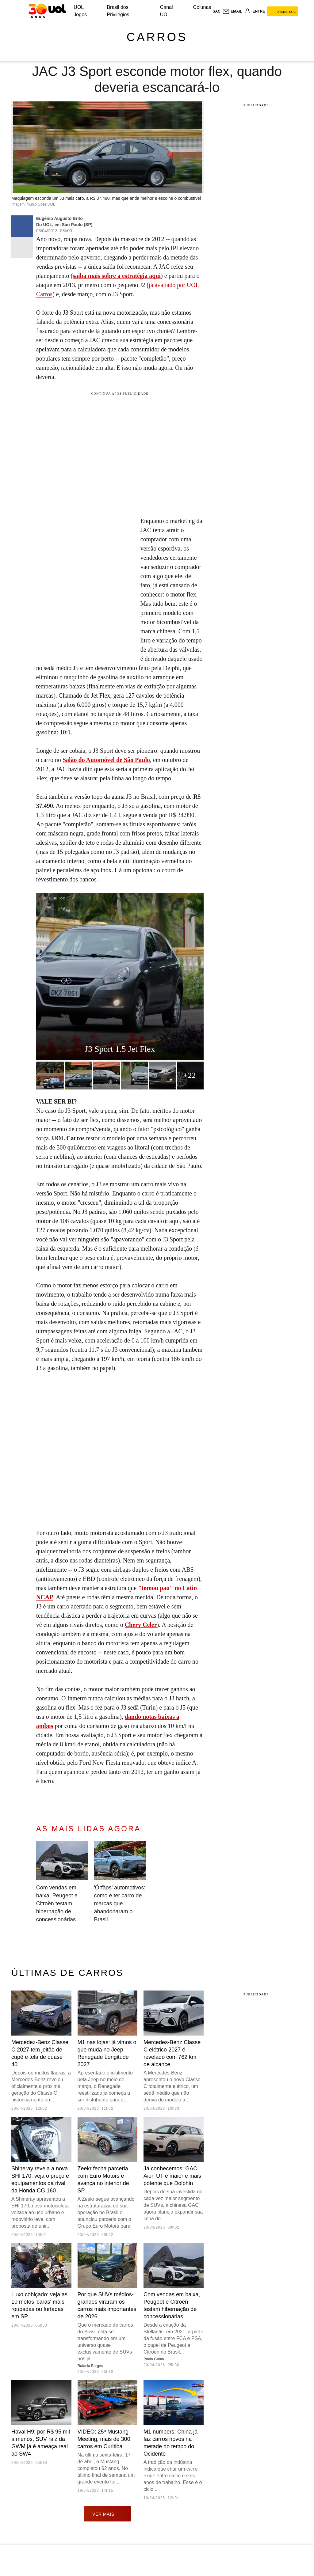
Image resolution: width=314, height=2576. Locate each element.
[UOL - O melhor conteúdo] (47, 11)
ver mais (107, 2513)
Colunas (202, 7)
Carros (157, 37)
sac (216, 11)
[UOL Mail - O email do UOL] (232, 11)
